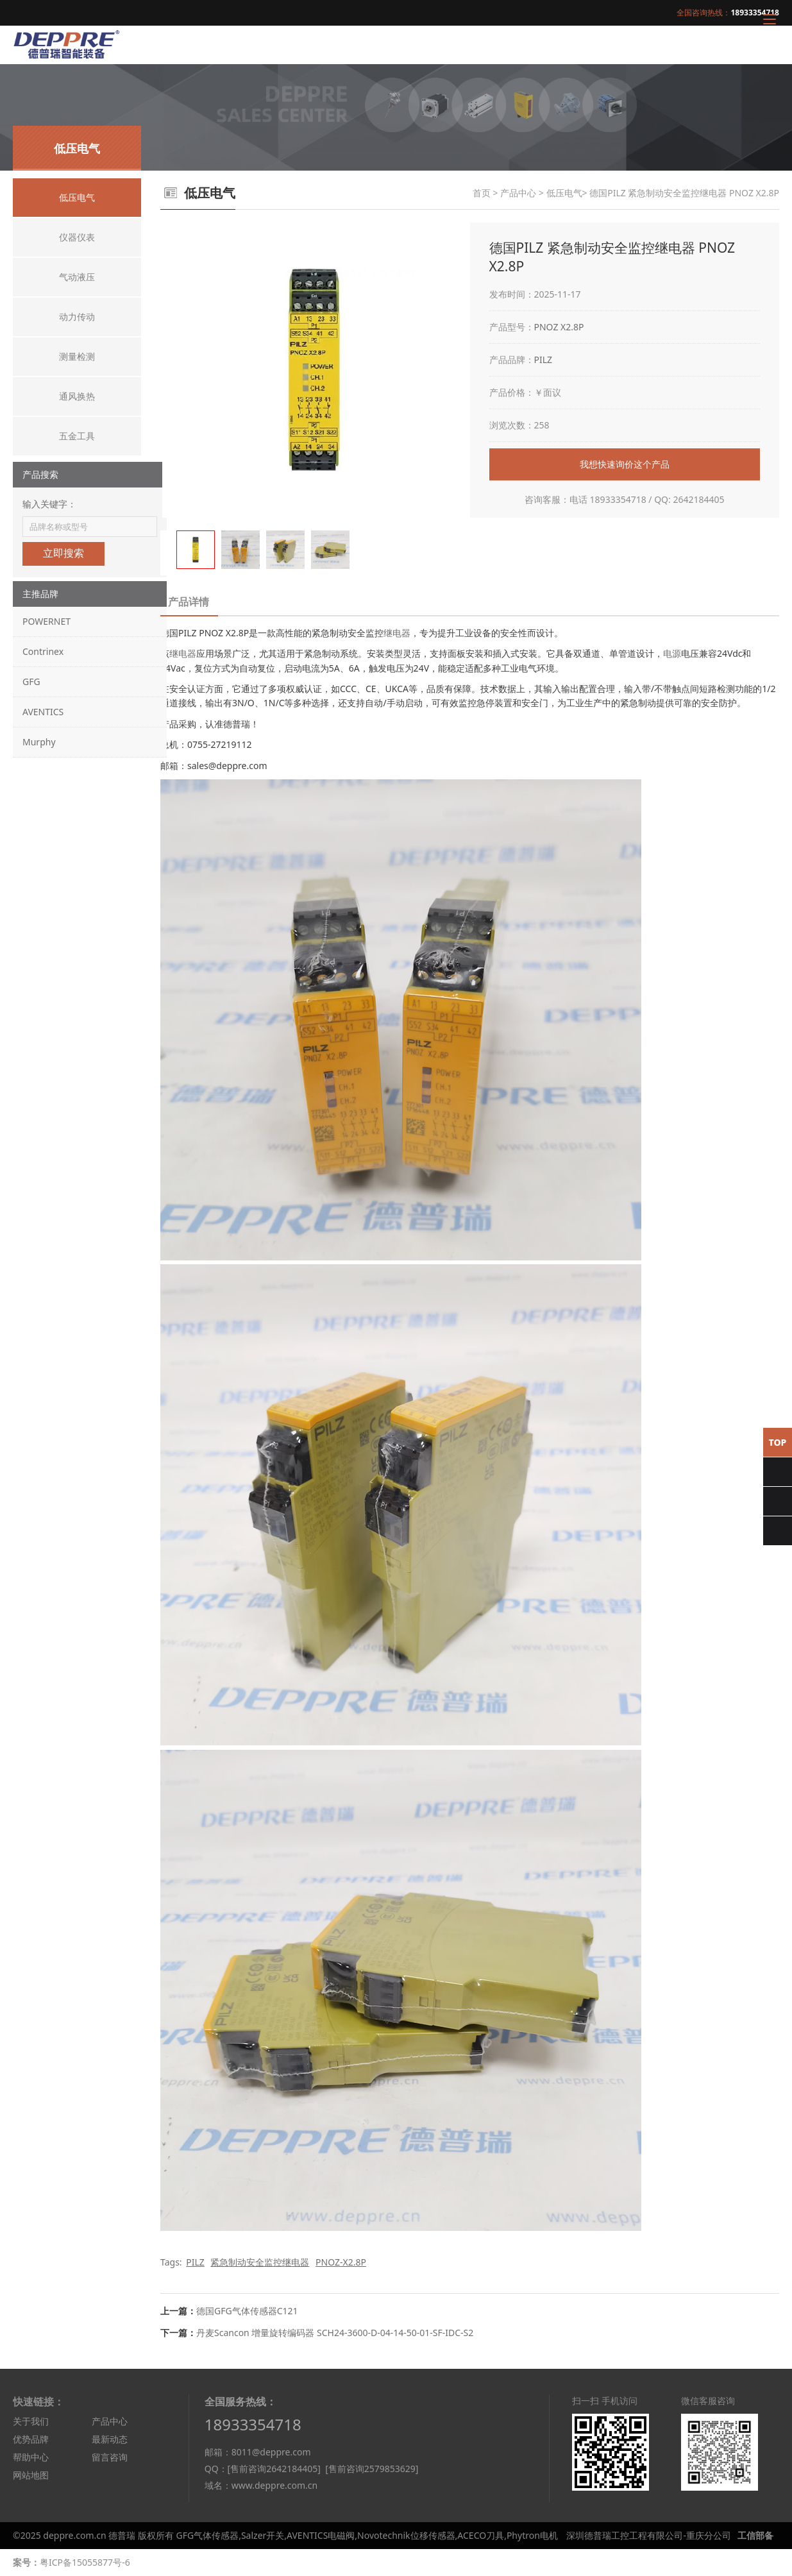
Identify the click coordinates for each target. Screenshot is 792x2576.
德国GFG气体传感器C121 (247, 2311)
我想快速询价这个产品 (625, 464)
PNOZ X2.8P (559, 327)
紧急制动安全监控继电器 (259, 2262)
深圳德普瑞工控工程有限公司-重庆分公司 (648, 2535)
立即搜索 (63, 553)
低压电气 (564, 193)
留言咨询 (110, 2457)
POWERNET (46, 621)
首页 (482, 193)
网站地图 (31, 2475)
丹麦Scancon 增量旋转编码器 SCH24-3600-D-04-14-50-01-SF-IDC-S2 (334, 2332)
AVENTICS (42, 712)
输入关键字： (49, 504)
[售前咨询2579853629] (371, 2468)
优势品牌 (31, 2439)
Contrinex (42, 651)
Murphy (39, 742)
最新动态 (110, 2439)
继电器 (396, 633)
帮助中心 (31, 2457)
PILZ (543, 359)
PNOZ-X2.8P (341, 2262)
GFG (31, 681)
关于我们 (31, 2421)
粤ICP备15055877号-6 (85, 2562)
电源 (672, 653)
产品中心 (518, 193)
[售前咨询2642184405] (274, 2468)
